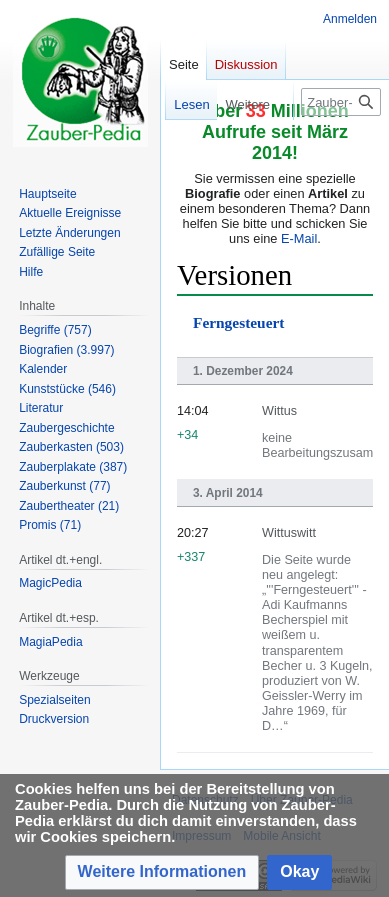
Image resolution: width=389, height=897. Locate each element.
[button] (162, 872)
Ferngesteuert (238, 322)
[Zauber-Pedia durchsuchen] (341, 102)
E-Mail (299, 238)
